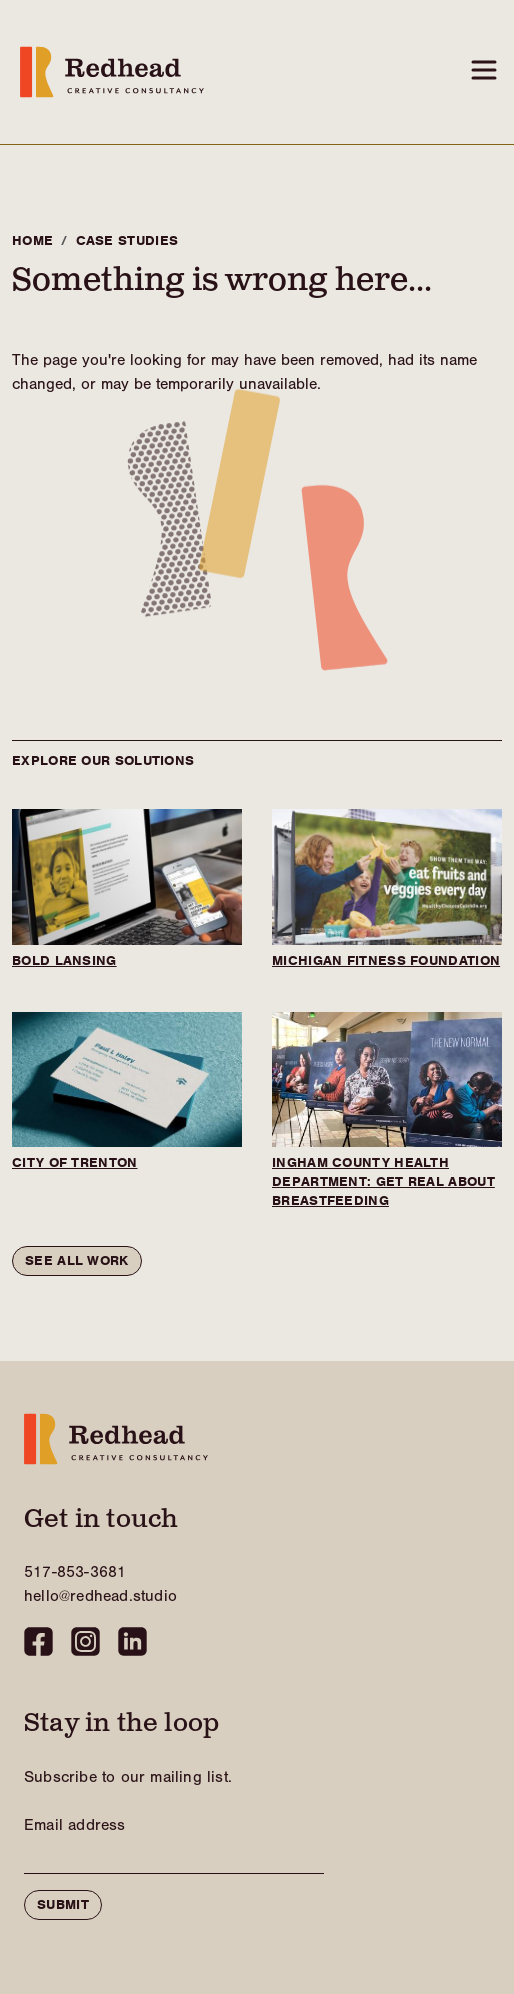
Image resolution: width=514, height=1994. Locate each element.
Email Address (75, 1825)
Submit (63, 1904)
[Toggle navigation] (484, 70)
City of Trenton (75, 1162)
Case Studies (127, 240)
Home (32, 240)
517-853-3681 (75, 1572)
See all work (77, 1260)
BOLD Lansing (64, 960)
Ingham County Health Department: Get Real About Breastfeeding (383, 1181)
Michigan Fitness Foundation (386, 960)
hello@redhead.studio (100, 1596)
